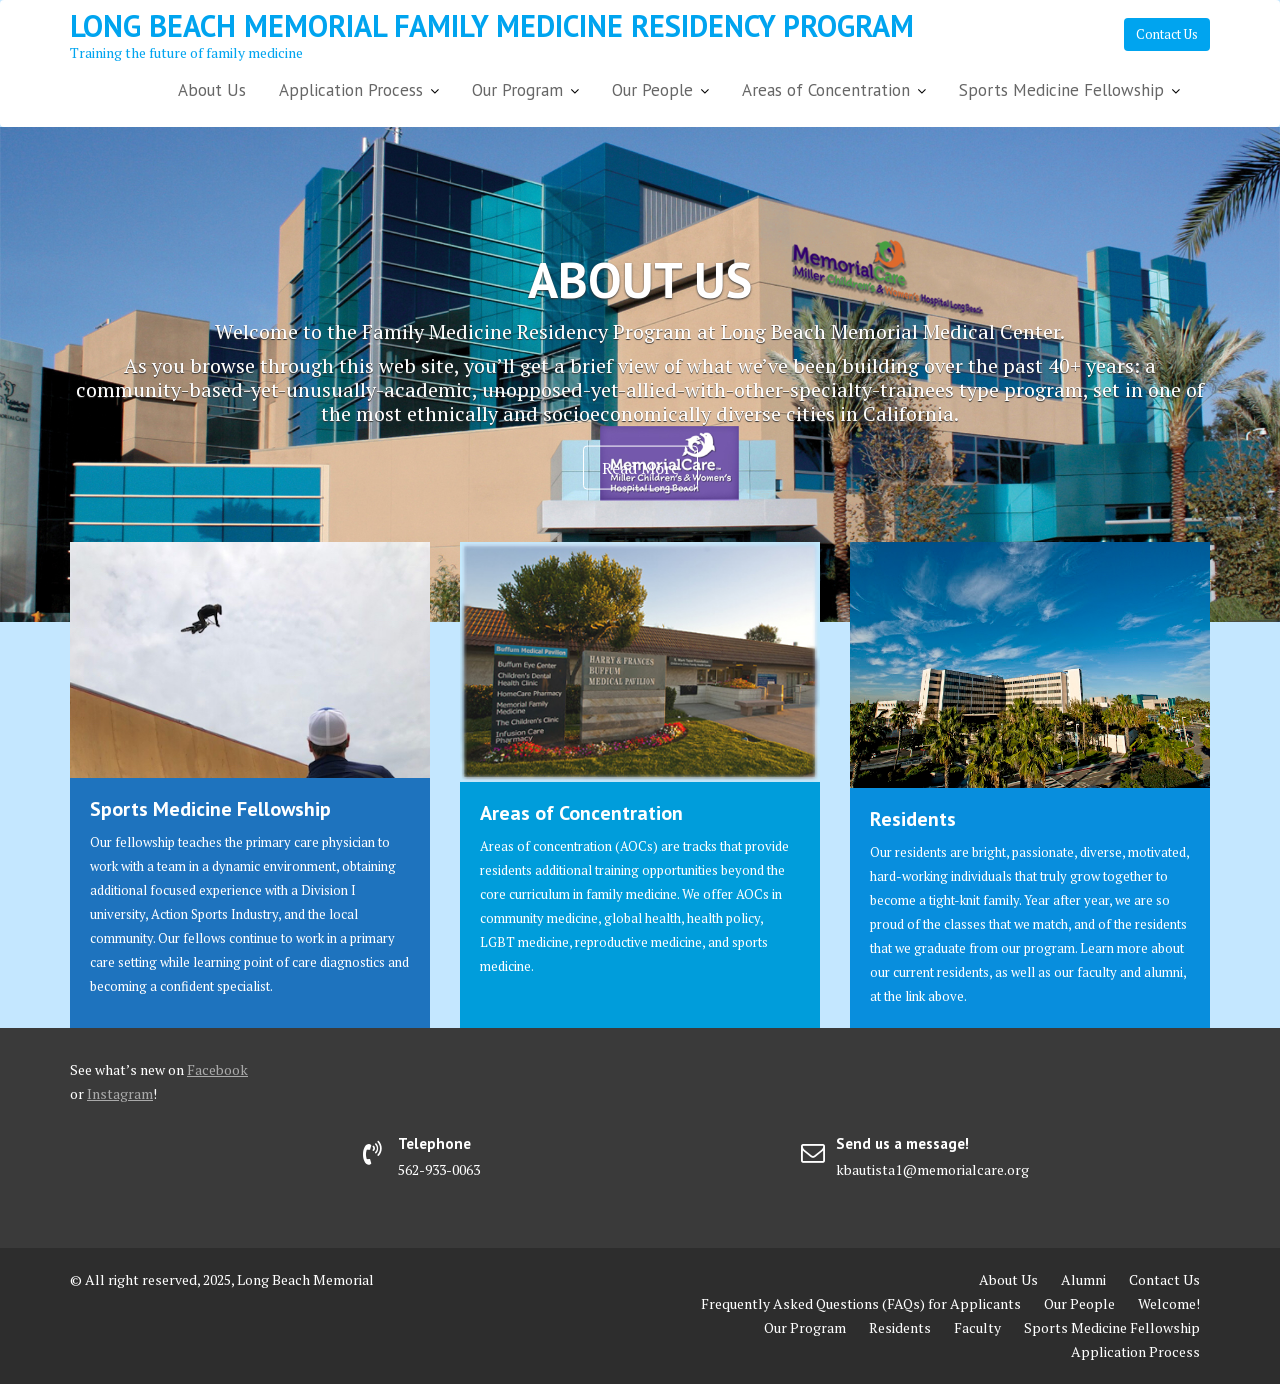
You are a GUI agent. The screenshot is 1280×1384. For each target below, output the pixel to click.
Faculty (977, 1327)
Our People (652, 90)
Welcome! (1169, 1303)
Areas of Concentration (826, 90)
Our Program (517, 90)
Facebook (217, 1069)
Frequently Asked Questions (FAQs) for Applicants (861, 1303)
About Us (212, 90)
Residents (913, 819)
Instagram (120, 1093)
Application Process (351, 90)
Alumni (1083, 1279)
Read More (640, 467)
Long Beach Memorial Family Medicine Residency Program (492, 25)
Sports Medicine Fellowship (1061, 90)
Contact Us (1167, 34)
